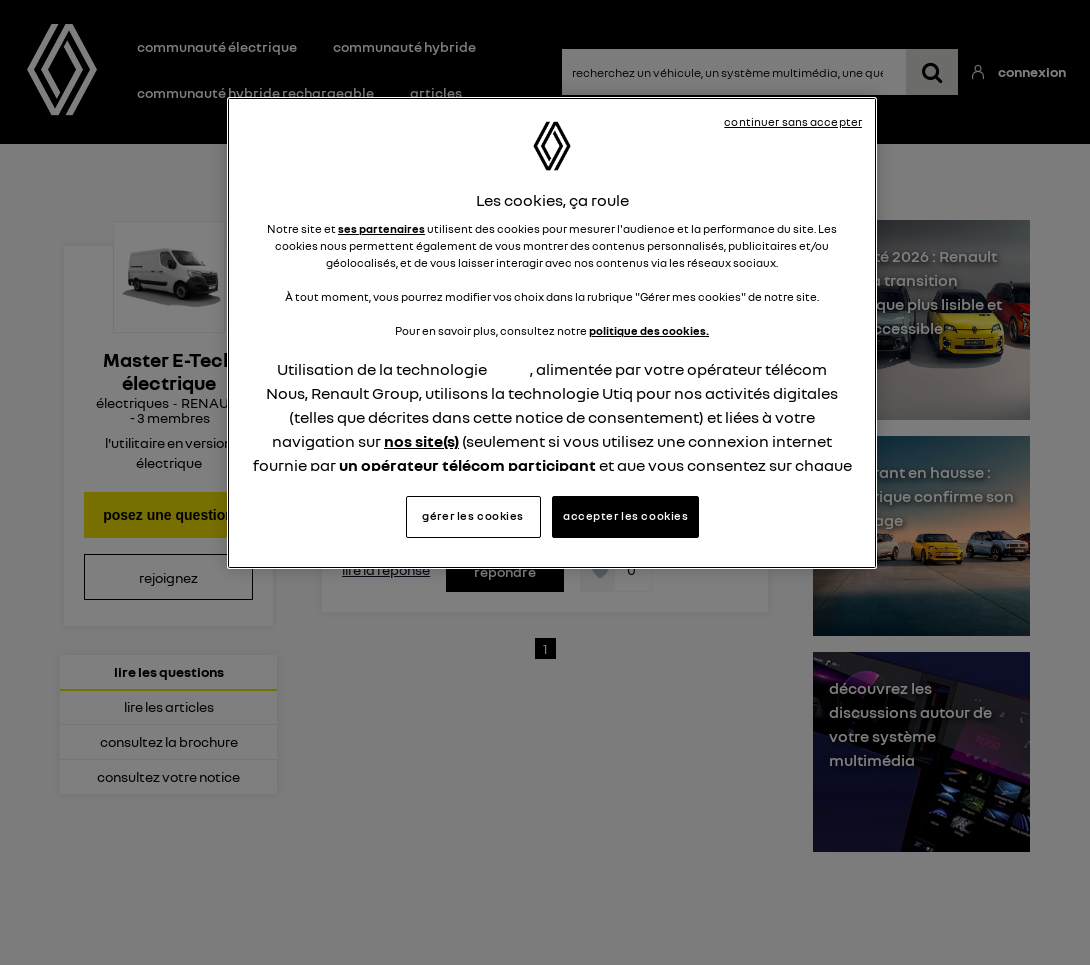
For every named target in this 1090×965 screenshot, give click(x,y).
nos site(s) (421, 441)
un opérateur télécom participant (467, 465)
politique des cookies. (649, 331)
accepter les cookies (625, 516)
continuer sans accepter (793, 122)
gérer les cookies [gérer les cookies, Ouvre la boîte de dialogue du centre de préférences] (473, 516)
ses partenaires (381, 229)
